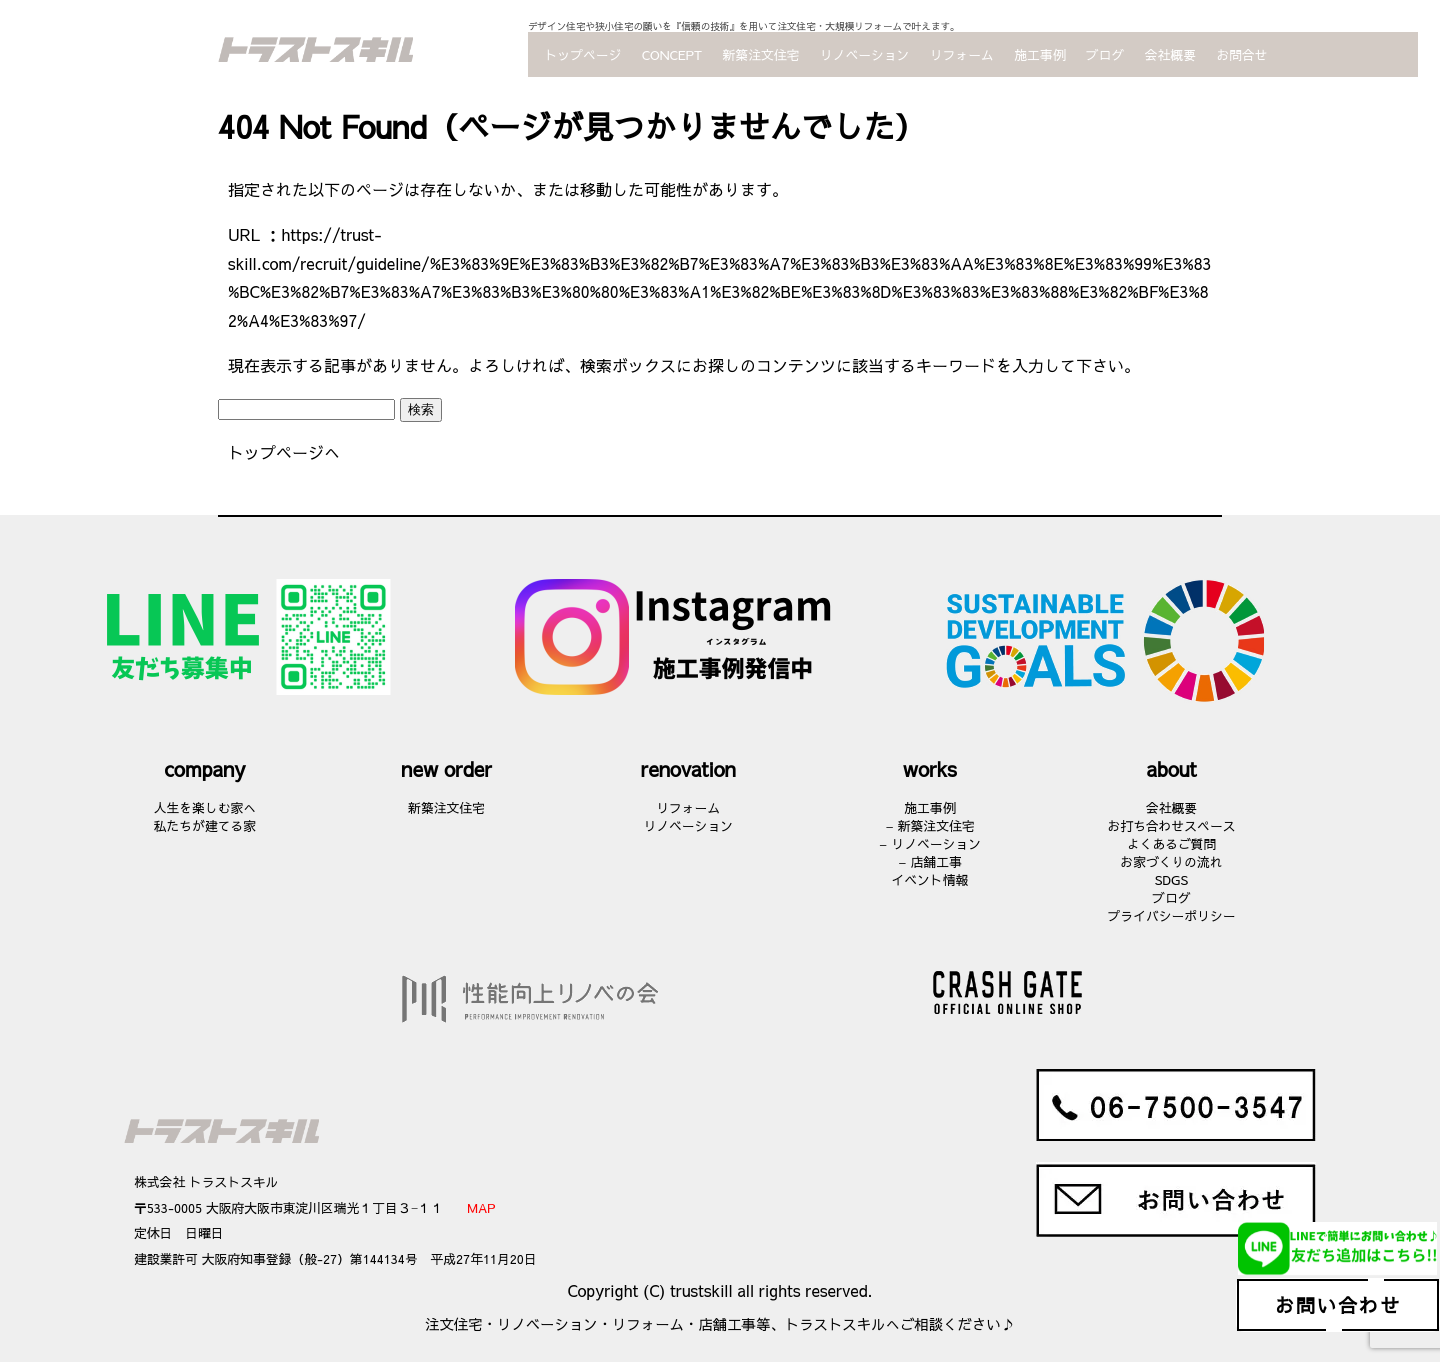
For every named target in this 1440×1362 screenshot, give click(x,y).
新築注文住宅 (761, 54)
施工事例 (1039, 54)
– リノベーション (930, 843)
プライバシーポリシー (1172, 915)
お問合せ (1241, 54)
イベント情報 (929, 879)
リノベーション (865, 54)
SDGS (1171, 879)
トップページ (583, 54)
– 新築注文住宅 (929, 825)
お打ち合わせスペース (1172, 825)
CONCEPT (672, 54)
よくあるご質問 (1172, 843)
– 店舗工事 (930, 861)
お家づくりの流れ (1171, 861)
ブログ (1105, 54)
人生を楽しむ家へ (205, 807)
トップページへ (284, 452)
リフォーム (962, 54)
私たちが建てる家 (205, 825)
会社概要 (1170, 54)
